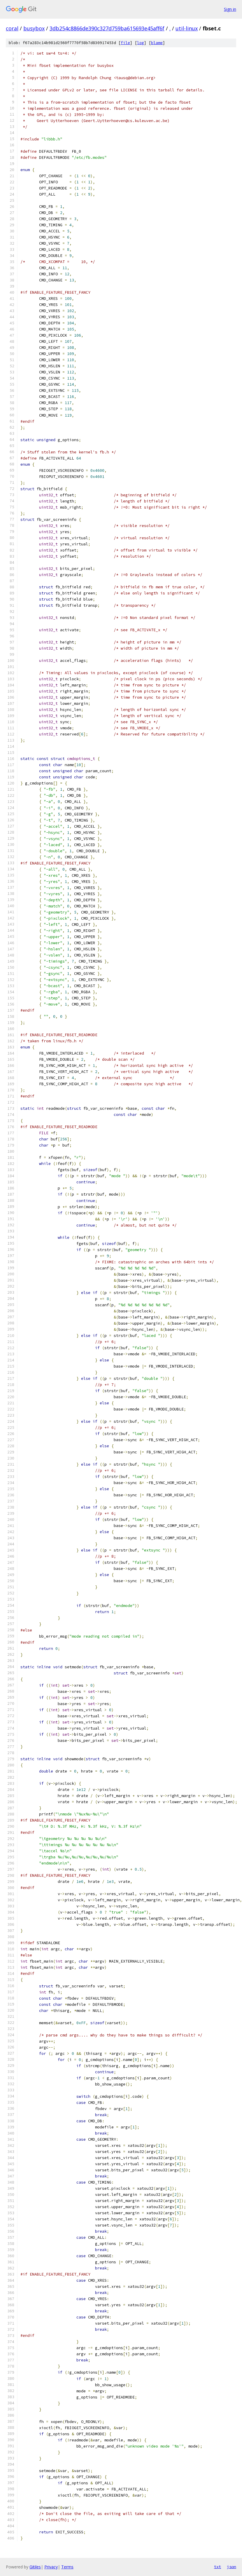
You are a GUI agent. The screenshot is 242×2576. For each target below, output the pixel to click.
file (125, 42)
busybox (34, 28)
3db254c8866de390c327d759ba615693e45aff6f (107, 28)
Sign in (230, 9)
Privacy (51, 2567)
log (140, 42)
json (231, 2566)
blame (157, 42)
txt (217, 2566)
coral (12, 28)
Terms (67, 2567)
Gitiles (35, 2567)
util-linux (187, 28)
